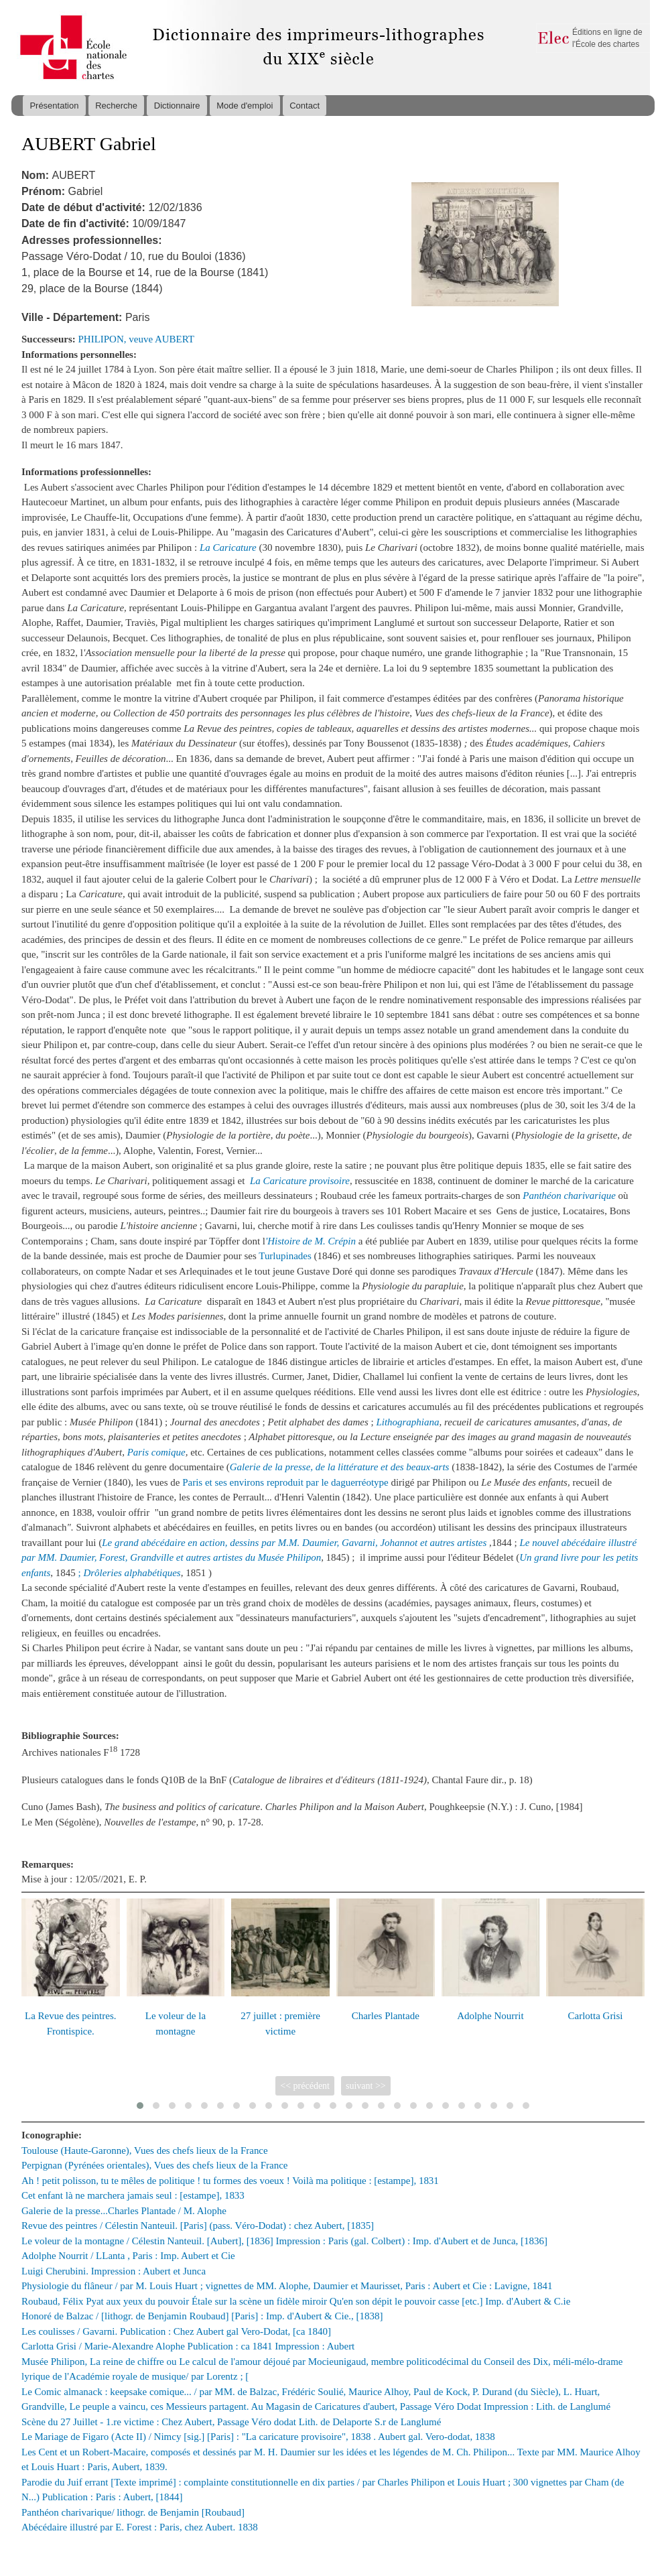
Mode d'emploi (244, 106)
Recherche (116, 106)
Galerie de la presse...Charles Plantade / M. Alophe (123, 2210)
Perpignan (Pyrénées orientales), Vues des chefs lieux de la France (154, 2165)
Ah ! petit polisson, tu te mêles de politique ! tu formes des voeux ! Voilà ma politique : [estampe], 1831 (230, 2180)
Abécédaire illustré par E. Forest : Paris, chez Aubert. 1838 (139, 2527)
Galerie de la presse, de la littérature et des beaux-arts (340, 1467)
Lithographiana (407, 1422)
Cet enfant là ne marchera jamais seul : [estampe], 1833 (133, 2195)
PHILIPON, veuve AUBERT (136, 339)
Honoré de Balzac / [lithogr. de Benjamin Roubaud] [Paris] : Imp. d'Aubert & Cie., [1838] (202, 2316)
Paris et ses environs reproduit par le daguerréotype (285, 1482)
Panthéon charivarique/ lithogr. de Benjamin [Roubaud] (133, 2512)
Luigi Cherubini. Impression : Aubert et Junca (113, 2271)
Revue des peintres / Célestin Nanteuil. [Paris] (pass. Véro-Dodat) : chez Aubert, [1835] (197, 2225)
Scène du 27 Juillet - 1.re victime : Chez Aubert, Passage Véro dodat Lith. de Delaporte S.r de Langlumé (231, 2422)
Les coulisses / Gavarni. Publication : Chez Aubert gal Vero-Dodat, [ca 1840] (176, 2331)
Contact (304, 106)
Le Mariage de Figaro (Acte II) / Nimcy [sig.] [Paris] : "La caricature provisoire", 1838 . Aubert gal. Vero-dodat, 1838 (258, 2436)
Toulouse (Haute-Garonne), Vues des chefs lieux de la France (144, 2150)
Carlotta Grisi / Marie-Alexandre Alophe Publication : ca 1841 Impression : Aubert (187, 2346)
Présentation (53, 106)
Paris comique (156, 1452)
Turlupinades (286, 1255)
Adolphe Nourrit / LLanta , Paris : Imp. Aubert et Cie (128, 2255)
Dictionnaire (177, 106)
